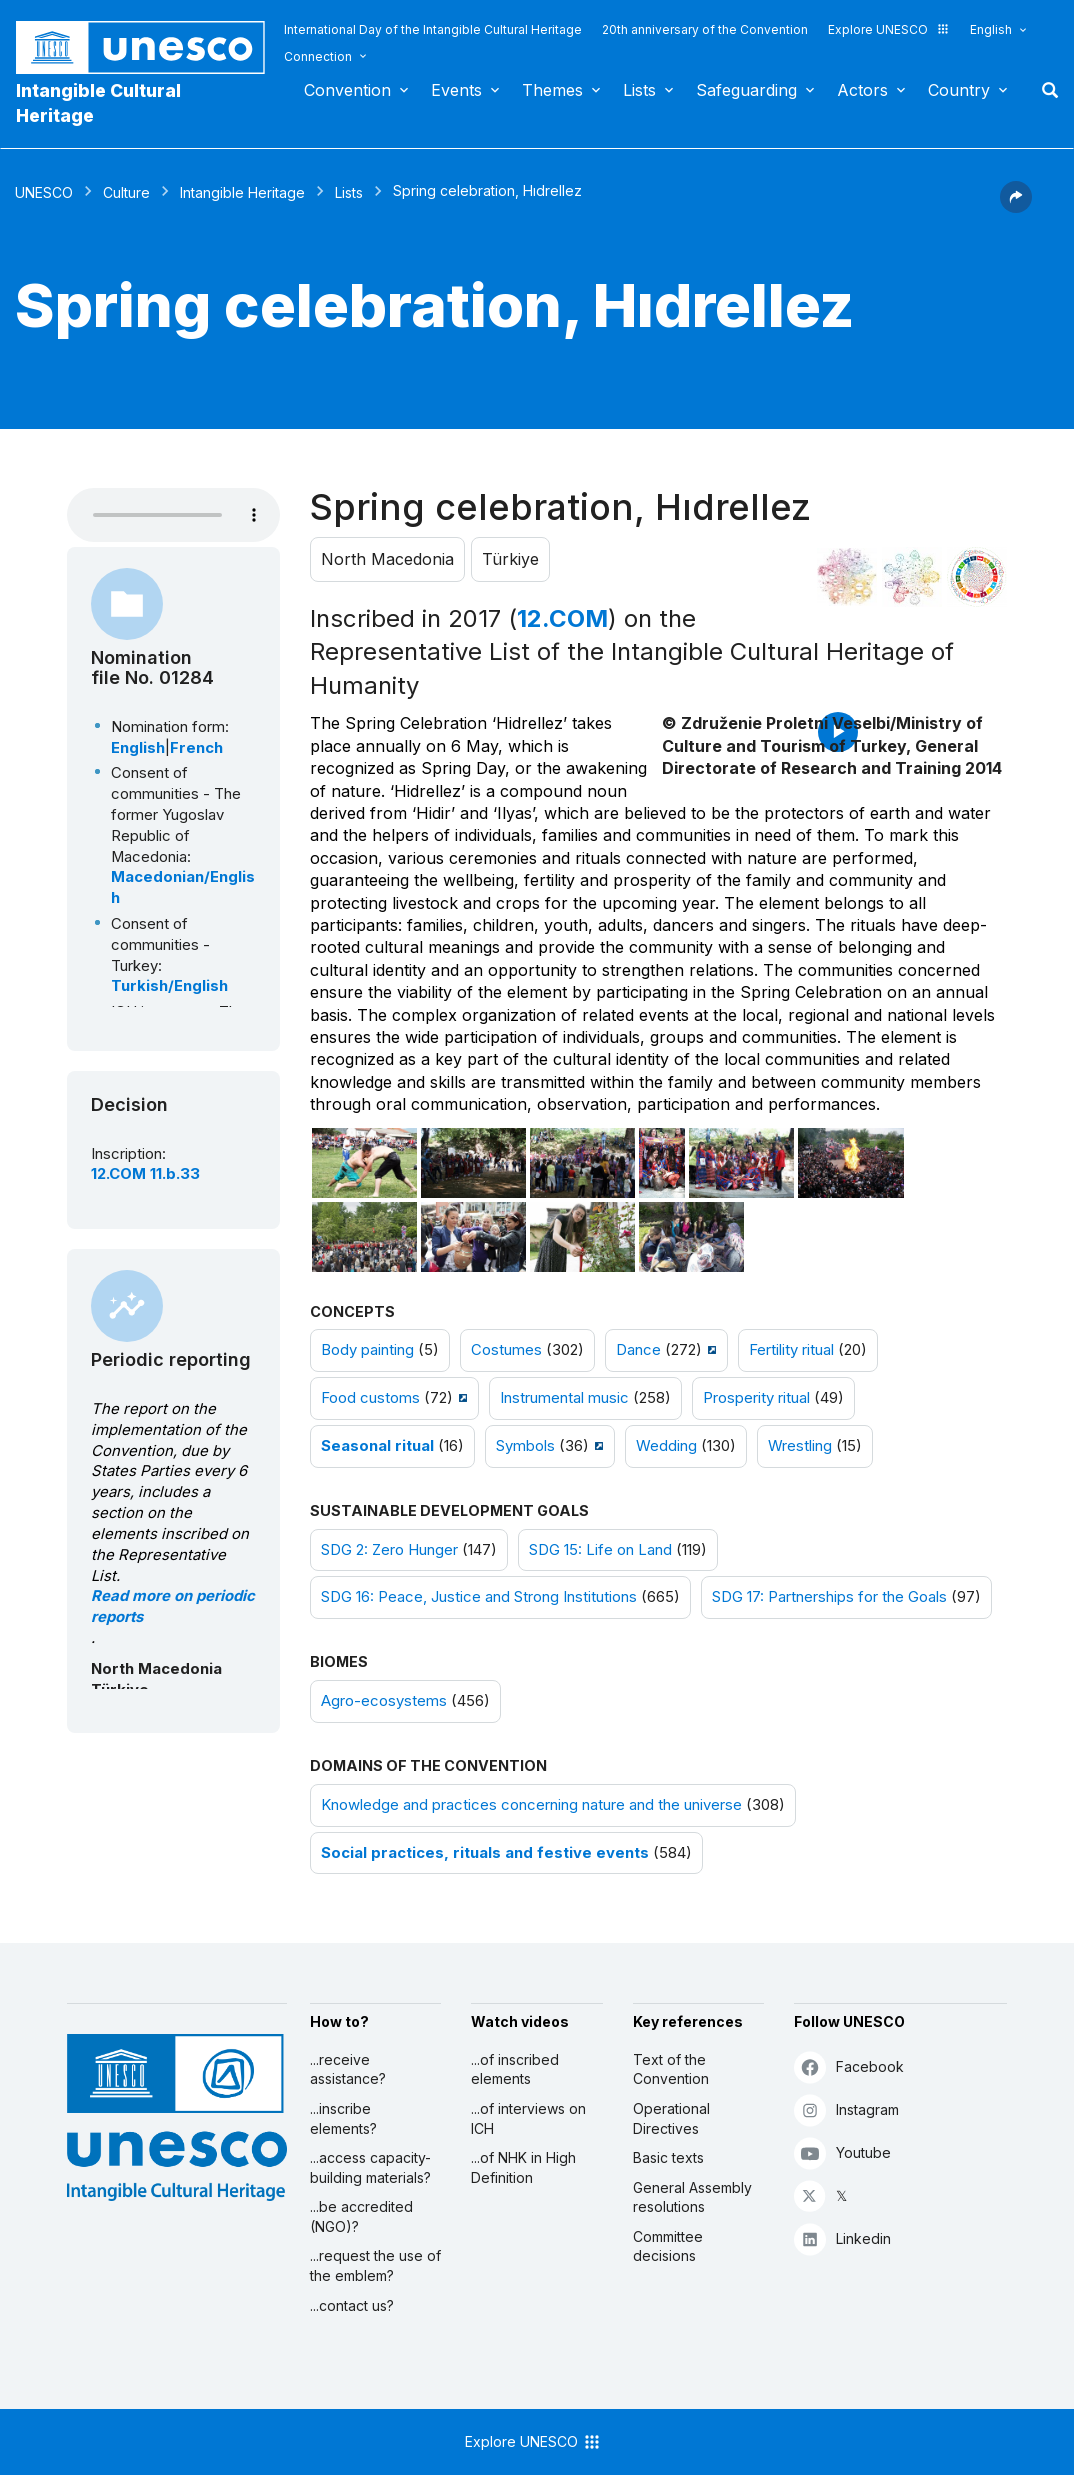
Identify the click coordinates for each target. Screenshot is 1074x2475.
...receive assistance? (348, 2069)
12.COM (562, 618)
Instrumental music (564, 1398)
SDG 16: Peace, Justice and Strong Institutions (479, 1597)
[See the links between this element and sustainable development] (977, 577)
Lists (639, 90)
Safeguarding (746, 90)
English (991, 29)
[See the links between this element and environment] (912, 577)
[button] (1016, 207)
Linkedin (842, 2238)
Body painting (367, 1350)
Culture (126, 192)
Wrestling (800, 1446)
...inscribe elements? (343, 2118)
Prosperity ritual (756, 1398)
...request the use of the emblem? (375, 2265)
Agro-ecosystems (384, 1701)
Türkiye (510, 559)
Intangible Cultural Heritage (98, 103)
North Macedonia (387, 559)
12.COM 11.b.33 (145, 1174)
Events (456, 90)
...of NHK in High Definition (523, 2167)
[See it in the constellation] (847, 577)
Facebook (849, 2066)
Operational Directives (671, 2118)
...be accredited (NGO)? (361, 2216)
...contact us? (352, 2305)
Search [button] (1044, 90)
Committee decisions (668, 2246)
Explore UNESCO (889, 29)
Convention (347, 90)
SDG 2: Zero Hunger (389, 1550)
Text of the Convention (671, 2069)
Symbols (525, 1446)
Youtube (842, 2152)
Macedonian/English (183, 887)
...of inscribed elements (515, 2069)
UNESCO (44, 192)
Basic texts (668, 2157)
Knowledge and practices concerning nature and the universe (531, 1805)
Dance (638, 1350)
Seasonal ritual (377, 1446)
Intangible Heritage (242, 192)
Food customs (370, 1398)
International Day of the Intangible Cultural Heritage (433, 29)
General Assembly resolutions (692, 2197)
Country (959, 90)
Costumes (506, 1350)
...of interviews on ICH (528, 2118)
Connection (318, 56)
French (196, 748)
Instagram (846, 2109)
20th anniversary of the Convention (705, 29)
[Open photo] (364, 1163)
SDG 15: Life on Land (600, 1550)
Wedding (666, 1446)
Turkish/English (169, 986)
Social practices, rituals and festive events (485, 1853)
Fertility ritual (791, 1350)
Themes (552, 90)
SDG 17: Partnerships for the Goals (829, 1597)
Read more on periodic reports (173, 1606)
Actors (862, 90)
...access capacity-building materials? (370, 2167)
